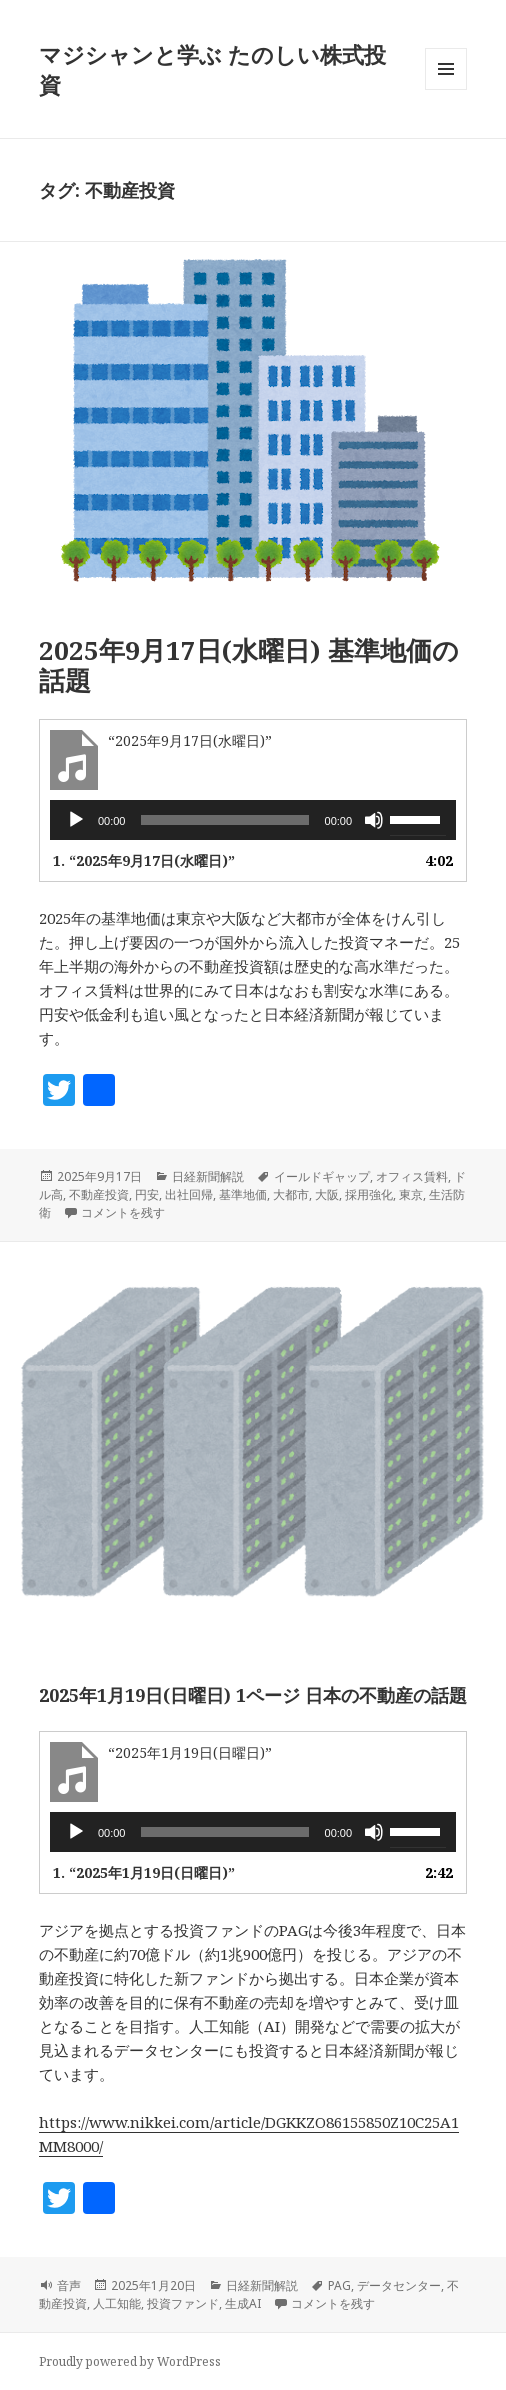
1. (144, 860)
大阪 (327, 1194)
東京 (411, 1194)
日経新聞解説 (208, 1176)
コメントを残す (123, 1212)
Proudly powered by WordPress (130, 2361)
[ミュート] (374, 820)
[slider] (224, 820)
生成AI (243, 2303)
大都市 (291, 1194)
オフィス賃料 (412, 1176)
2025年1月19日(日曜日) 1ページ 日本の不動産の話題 (253, 1695)
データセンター (399, 2285)
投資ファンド (183, 2303)
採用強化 (369, 1194)
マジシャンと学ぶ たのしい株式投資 (212, 69)
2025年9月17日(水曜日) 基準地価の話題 (249, 665)
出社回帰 (189, 1194)
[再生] (76, 820)
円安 (147, 1194)
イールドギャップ (322, 1176)
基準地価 (243, 1194)
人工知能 (117, 2303)
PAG (339, 2285)
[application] (253, 820)
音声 (69, 2285)
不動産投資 (99, 1194)
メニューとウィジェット (446, 89)
